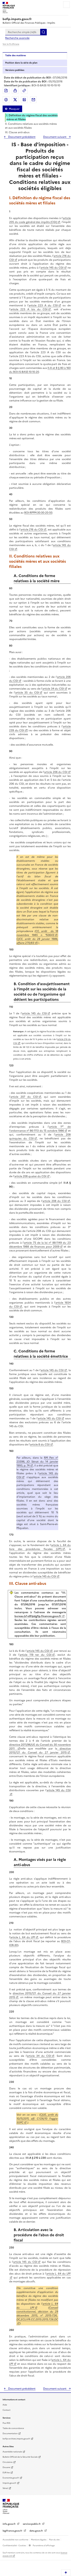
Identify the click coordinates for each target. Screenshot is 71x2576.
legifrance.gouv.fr (13, 2531)
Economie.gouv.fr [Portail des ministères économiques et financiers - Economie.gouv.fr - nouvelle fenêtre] (11, 2477)
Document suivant (55, 137)
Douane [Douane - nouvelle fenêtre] (6, 2467)
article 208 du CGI (55, 1201)
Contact (6, 2410)
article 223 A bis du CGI (29, 309)
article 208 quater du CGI (30, 1176)
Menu (66, 4)
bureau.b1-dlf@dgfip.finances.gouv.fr (37, 1616)
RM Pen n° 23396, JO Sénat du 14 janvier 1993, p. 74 (37, 1461)
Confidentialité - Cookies (15, 2545)
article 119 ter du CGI (35, 1655)
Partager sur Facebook (6, 99)
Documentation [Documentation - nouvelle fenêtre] (10, 2433)
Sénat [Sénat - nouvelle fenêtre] (5, 2488)
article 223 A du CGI (43, 305)
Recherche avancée (17, 38)
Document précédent (21, 137)
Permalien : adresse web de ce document (24, 90)
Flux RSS (6, 2423)
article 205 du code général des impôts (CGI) (40, 220)
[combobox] (22, 32)
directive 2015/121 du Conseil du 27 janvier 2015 (40, 1750)
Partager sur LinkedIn (24, 99)
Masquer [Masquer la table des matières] (14, 109)
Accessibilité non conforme (16, 2539)
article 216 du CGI (32, 529)
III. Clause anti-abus (17, 132)
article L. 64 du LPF (22, 1937)
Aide (5, 2404)
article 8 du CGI (40, 1444)
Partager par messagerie (33, 99)
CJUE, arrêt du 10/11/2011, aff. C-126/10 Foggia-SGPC (37, 2118)
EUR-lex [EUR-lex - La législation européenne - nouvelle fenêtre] (6, 2472)
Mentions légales (39, 2539)
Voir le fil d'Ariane (11, 44)
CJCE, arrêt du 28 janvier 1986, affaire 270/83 (37, 941)
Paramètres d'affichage (43, 2545)
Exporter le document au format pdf (6, 90)
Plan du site (54, 2539)
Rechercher (43, 32)
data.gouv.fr (36, 2531)
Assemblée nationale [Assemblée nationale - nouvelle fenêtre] (12, 2451)
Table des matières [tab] (15, 55)
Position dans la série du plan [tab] (21, 62)
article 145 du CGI (52, 268)
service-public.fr (32, 2524)
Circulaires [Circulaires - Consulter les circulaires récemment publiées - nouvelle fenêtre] (8, 2462)
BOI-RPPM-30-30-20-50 (38, 512)
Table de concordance (13, 2428)
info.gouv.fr (9, 2524)
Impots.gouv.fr (9, 2483)
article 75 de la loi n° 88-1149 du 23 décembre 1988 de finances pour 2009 (40, 1245)
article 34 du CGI (53, 689)
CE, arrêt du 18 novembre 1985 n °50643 (37, 933)
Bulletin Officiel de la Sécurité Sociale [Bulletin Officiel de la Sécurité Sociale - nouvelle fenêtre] (20, 2456)
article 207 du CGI (24, 1097)
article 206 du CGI (55, 772)
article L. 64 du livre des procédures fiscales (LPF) (40, 1547)
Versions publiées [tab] (14, 70)
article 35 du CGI (27, 692)
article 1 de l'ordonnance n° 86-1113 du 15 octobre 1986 (40, 1129)
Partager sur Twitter (15, 99)
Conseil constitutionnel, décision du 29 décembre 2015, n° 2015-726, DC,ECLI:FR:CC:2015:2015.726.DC (37, 2313)
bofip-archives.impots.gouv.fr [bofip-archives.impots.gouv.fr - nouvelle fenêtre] (16, 2438)
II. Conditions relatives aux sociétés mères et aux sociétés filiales (31, 126)
